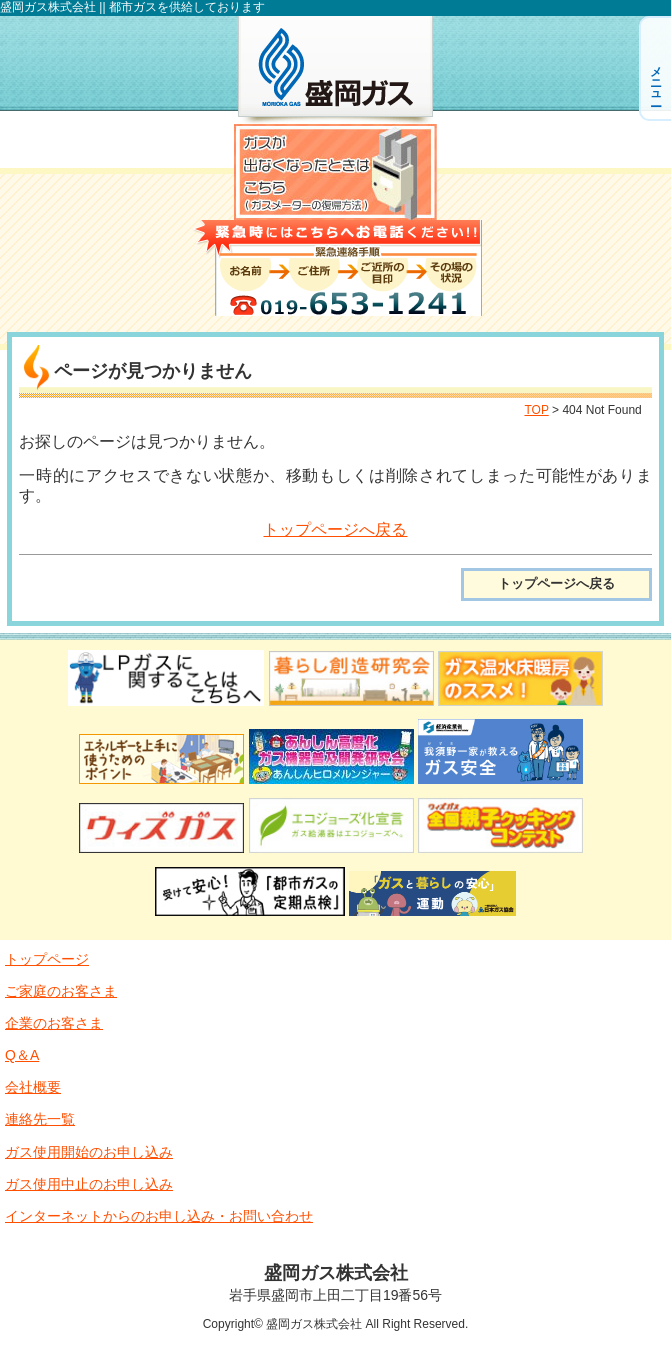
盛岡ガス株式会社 (335, 70)
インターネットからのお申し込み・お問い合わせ (159, 1216)
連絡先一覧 (40, 1119)
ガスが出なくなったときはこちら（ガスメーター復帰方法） (335, 172)
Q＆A (22, 1055)
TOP (536, 410)
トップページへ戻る (335, 529)
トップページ (47, 959)
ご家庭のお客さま (61, 991)
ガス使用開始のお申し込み (89, 1152)
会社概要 (33, 1087)
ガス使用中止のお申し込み (89, 1184)
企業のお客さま (54, 1023)
